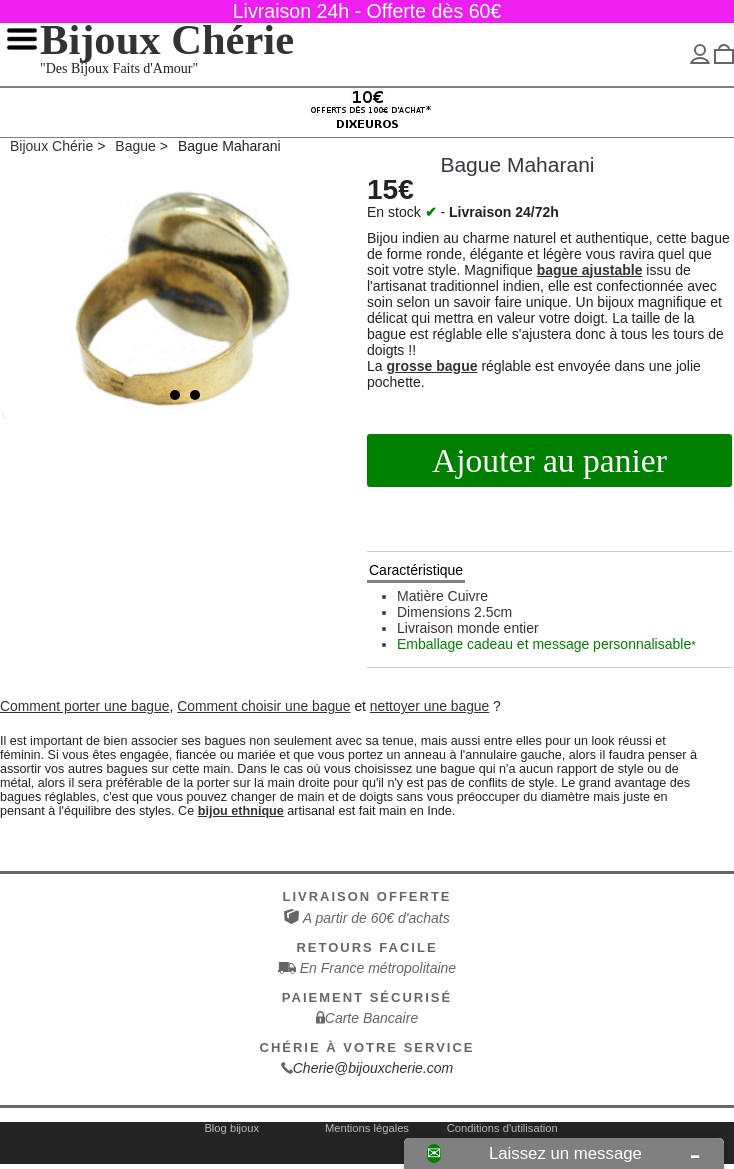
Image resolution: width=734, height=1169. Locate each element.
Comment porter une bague (85, 706)
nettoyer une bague (429, 706)
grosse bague (431, 366)
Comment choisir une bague (263, 706)
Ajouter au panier (549, 460)
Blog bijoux (231, 1128)
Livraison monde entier (468, 628)
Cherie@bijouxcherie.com (373, 1068)
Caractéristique (416, 570)
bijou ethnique (241, 811)
